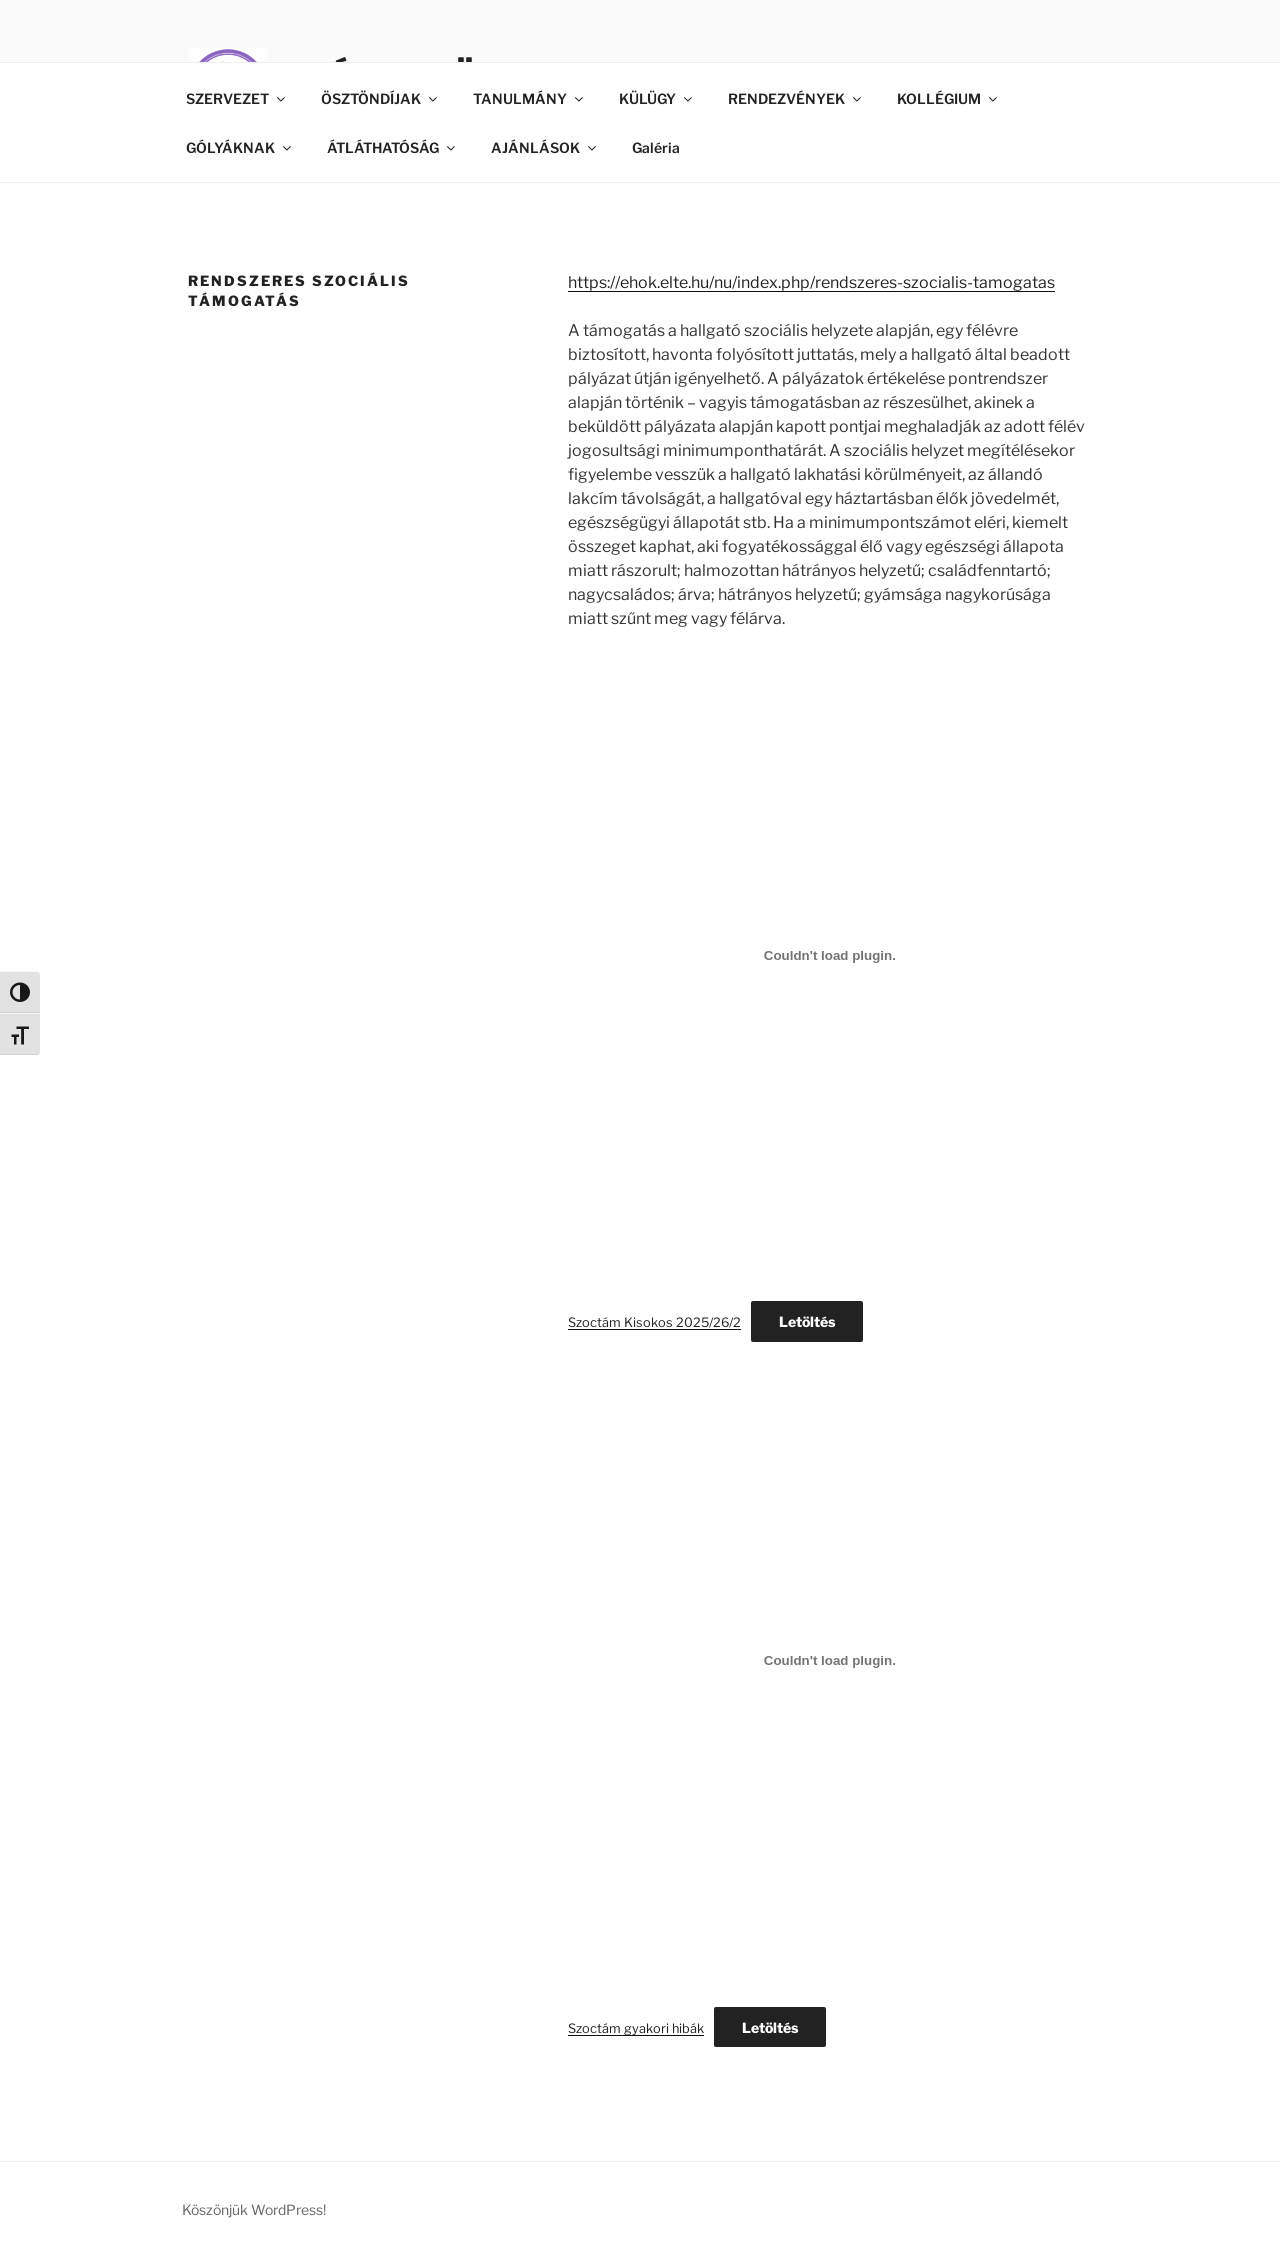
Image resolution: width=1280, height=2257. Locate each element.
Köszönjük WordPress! (254, 2209)
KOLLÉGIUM (948, 98)
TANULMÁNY (529, 98)
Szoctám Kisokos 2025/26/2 (654, 1322)
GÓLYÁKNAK (240, 147)
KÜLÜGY (657, 98)
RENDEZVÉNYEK (796, 98)
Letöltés (807, 1321)
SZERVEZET (237, 98)
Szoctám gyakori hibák (636, 2028)
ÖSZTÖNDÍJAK (380, 98)
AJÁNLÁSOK (545, 147)
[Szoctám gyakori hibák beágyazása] (830, 1661)
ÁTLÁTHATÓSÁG (392, 147)
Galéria (656, 147)
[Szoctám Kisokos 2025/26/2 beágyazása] (830, 955)
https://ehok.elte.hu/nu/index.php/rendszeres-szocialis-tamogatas (811, 282)
